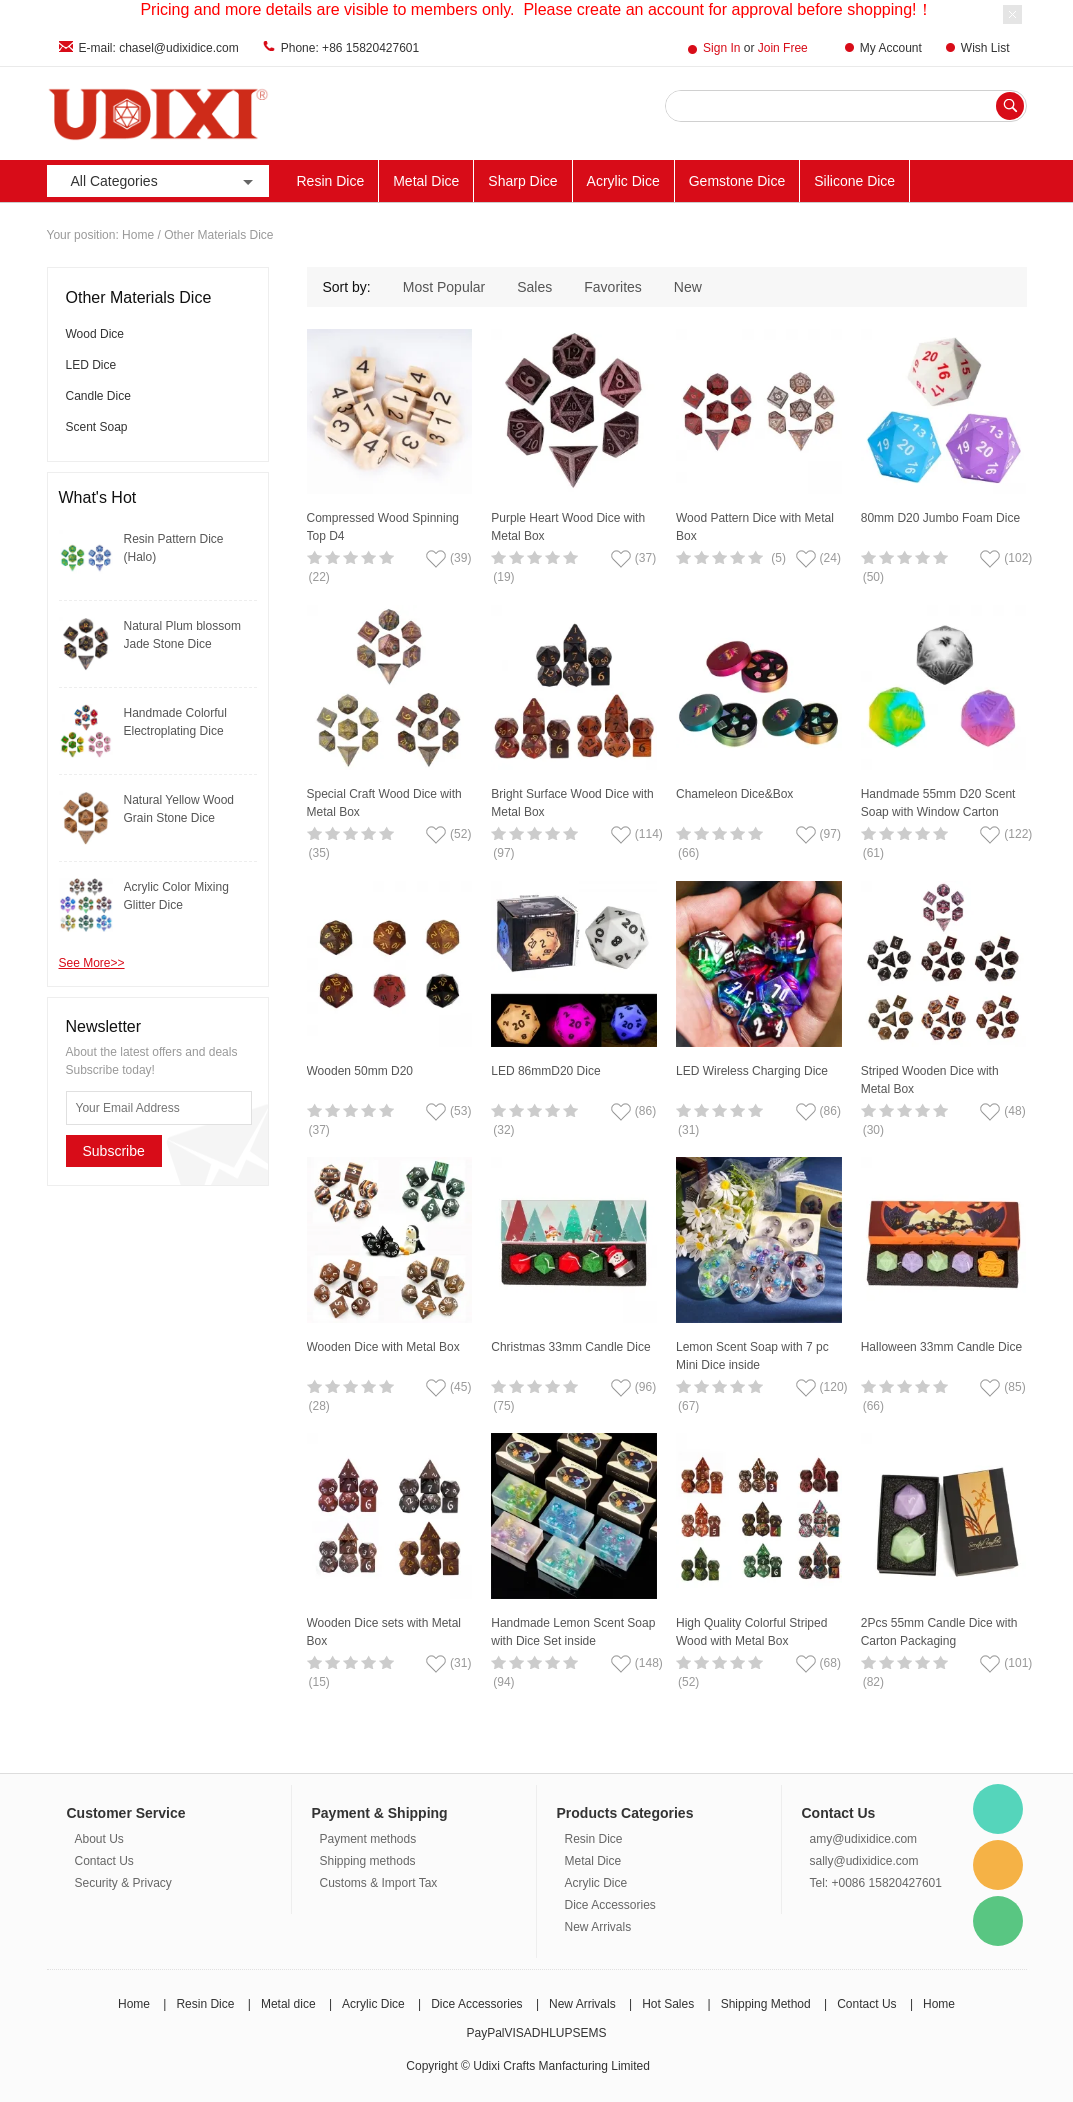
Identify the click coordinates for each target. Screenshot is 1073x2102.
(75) (503, 1406)
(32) (503, 1130)
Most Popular (444, 287)
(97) (503, 853)
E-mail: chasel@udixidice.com (159, 48)
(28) (319, 1406)
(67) (688, 1406)
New (688, 287)
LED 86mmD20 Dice (545, 1071)
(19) (503, 577)
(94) (503, 1682)
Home (138, 235)
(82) (873, 1682)
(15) (319, 1682)
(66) (688, 853)
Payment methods (368, 1839)
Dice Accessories (610, 1905)
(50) (873, 577)
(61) (873, 853)
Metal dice (288, 2004)
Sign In (721, 48)
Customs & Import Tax (379, 1883)
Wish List (985, 48)
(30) (873, 1130)
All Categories (164, 181)
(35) (319, 853)
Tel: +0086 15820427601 (876, 1883)
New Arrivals (598, 1927)
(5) (778, 558)
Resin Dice (331, 181)
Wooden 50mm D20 (360, 1071)
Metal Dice (426, 181)
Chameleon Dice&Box (734, 794)
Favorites (613, 287)
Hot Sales (668, 2004)
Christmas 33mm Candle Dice (570, 1347)
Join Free (783, 48)
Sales (534, 287)
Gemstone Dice (737, 181)
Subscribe (114, 1151)
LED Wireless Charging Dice (752, 1071)
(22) (319, 577)
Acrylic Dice (623, 181)
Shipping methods (368, 1861)
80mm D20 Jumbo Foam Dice (940, 518)
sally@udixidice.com (864, 1861)
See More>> (92, 963)
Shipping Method (766, 2004)
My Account (891, 48)
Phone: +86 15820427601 (350, 48)
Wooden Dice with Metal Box (383, 1347)
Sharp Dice (522, 181)
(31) (688, 1130)
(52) (688, 1682)
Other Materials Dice (218, 235)
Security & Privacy (123, 1883)
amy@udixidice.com (864, 1839)
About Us (99, 1839)
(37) (319, 1130)
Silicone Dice (854, 181)
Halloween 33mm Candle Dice (941, 1347)
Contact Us (104, 1861)
